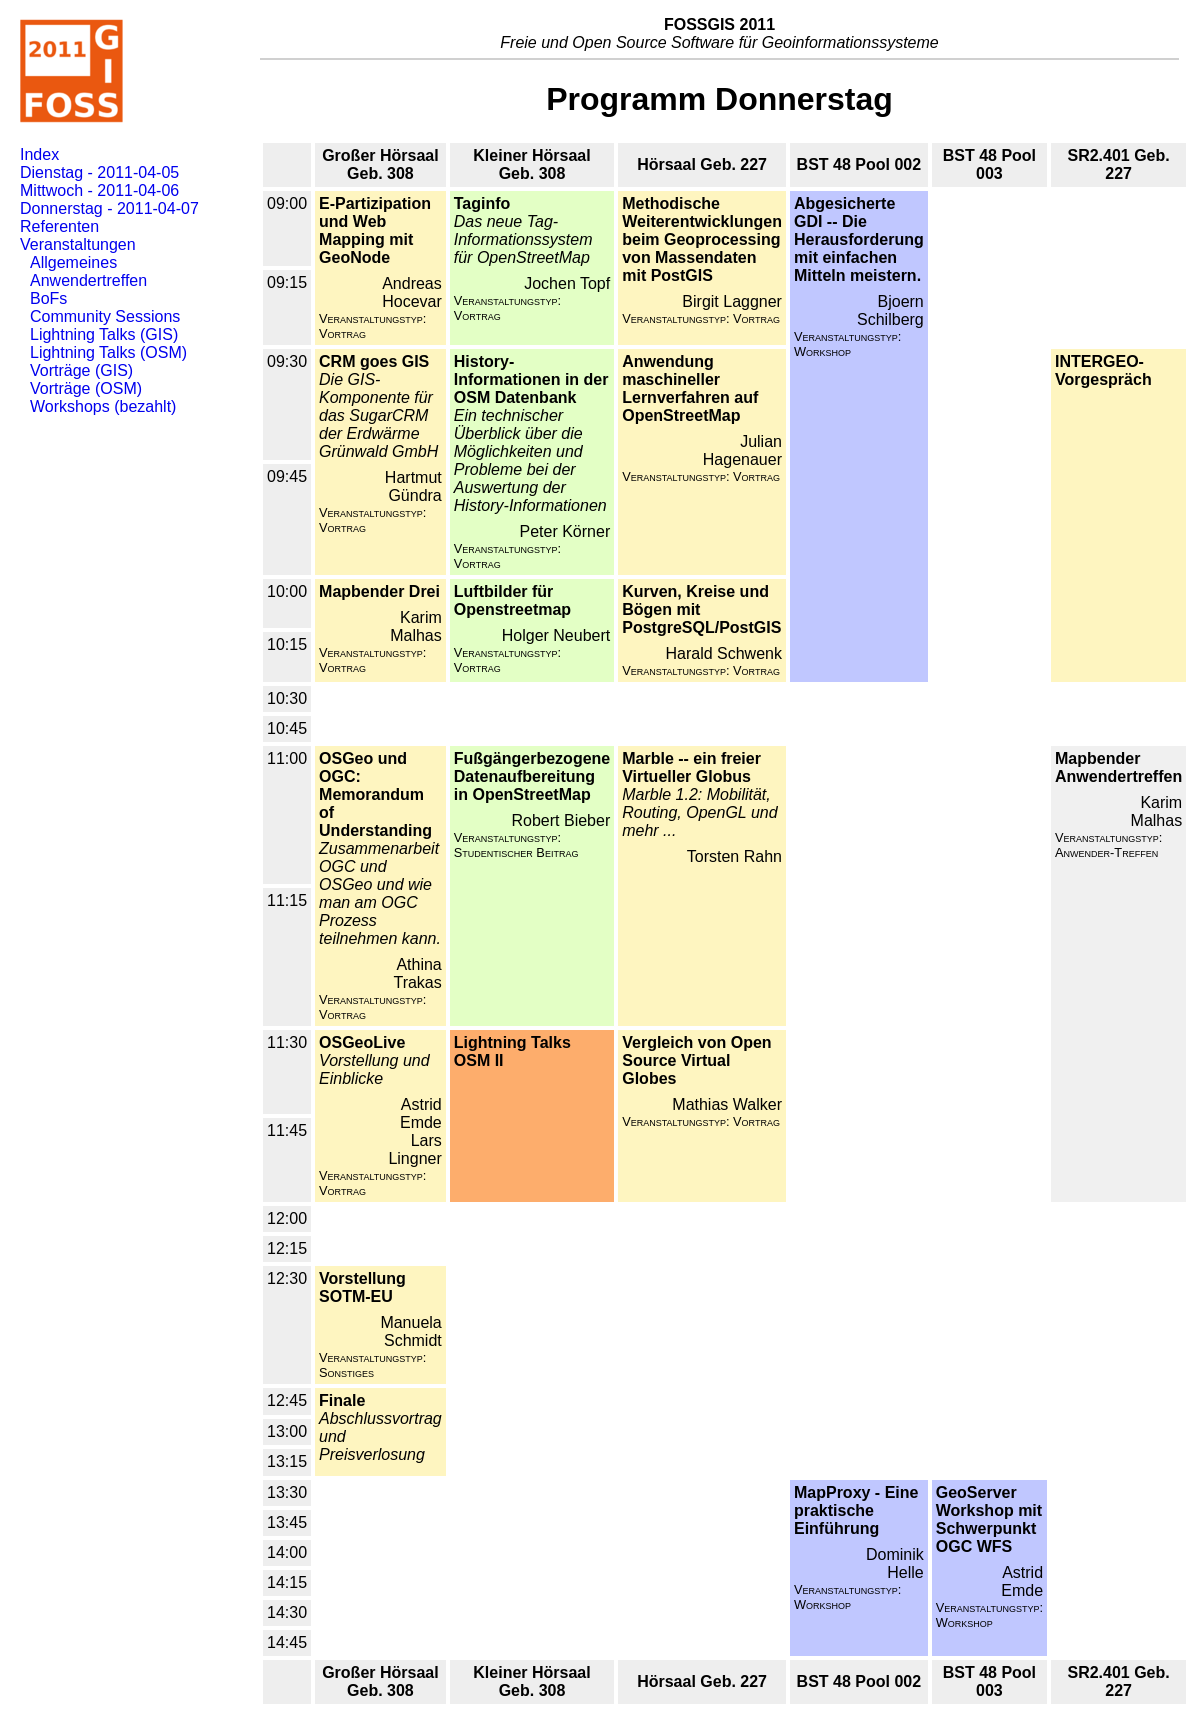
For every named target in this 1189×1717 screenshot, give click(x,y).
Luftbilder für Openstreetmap (512, 600)
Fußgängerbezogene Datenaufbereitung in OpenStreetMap (532, 776)
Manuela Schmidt (410, 1331)
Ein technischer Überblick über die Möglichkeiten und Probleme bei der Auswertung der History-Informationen (530, 460)
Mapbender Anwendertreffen (1118, 767)
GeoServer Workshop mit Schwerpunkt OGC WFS (989, 1519)
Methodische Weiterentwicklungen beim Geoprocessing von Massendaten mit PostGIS (702, 239)
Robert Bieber (561, 820)
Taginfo (482, 203)
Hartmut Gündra (413, 486)
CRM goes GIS (374, 361)
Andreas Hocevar (412, 292)
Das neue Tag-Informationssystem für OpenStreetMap (523, 239)
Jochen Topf (567, 283)
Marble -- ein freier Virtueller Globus (691, 767)
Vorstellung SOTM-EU (362, 1287)
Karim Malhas (416, 626)
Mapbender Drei (379, 591)
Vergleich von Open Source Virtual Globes (696, 1060)
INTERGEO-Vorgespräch (1103, 370)
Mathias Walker (727, 1104)
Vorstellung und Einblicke (374, 1069)
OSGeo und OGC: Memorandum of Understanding (375, 794)
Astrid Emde (421, 1113)
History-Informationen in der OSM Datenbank (531, 379)
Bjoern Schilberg (890, 310)
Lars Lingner (414, 1149)
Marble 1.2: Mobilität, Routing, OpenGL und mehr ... (699, 812)
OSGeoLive (362, 1042)
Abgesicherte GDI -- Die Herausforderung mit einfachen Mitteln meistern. (859, 239)
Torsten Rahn (734, 856)
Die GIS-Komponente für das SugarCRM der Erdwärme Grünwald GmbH (378, 415)
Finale (342, 1400)
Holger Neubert (556, 635)
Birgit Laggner (732, 301)
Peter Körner (565, 531)
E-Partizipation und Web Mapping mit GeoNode (375, 230)
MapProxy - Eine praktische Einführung (856, 1510)
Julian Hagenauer (742, 450)
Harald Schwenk (723, 653)
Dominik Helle (895, 1563)
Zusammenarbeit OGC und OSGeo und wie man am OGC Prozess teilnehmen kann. (380, 893)
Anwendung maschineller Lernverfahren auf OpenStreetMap (690, 388)
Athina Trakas (417, 973)
